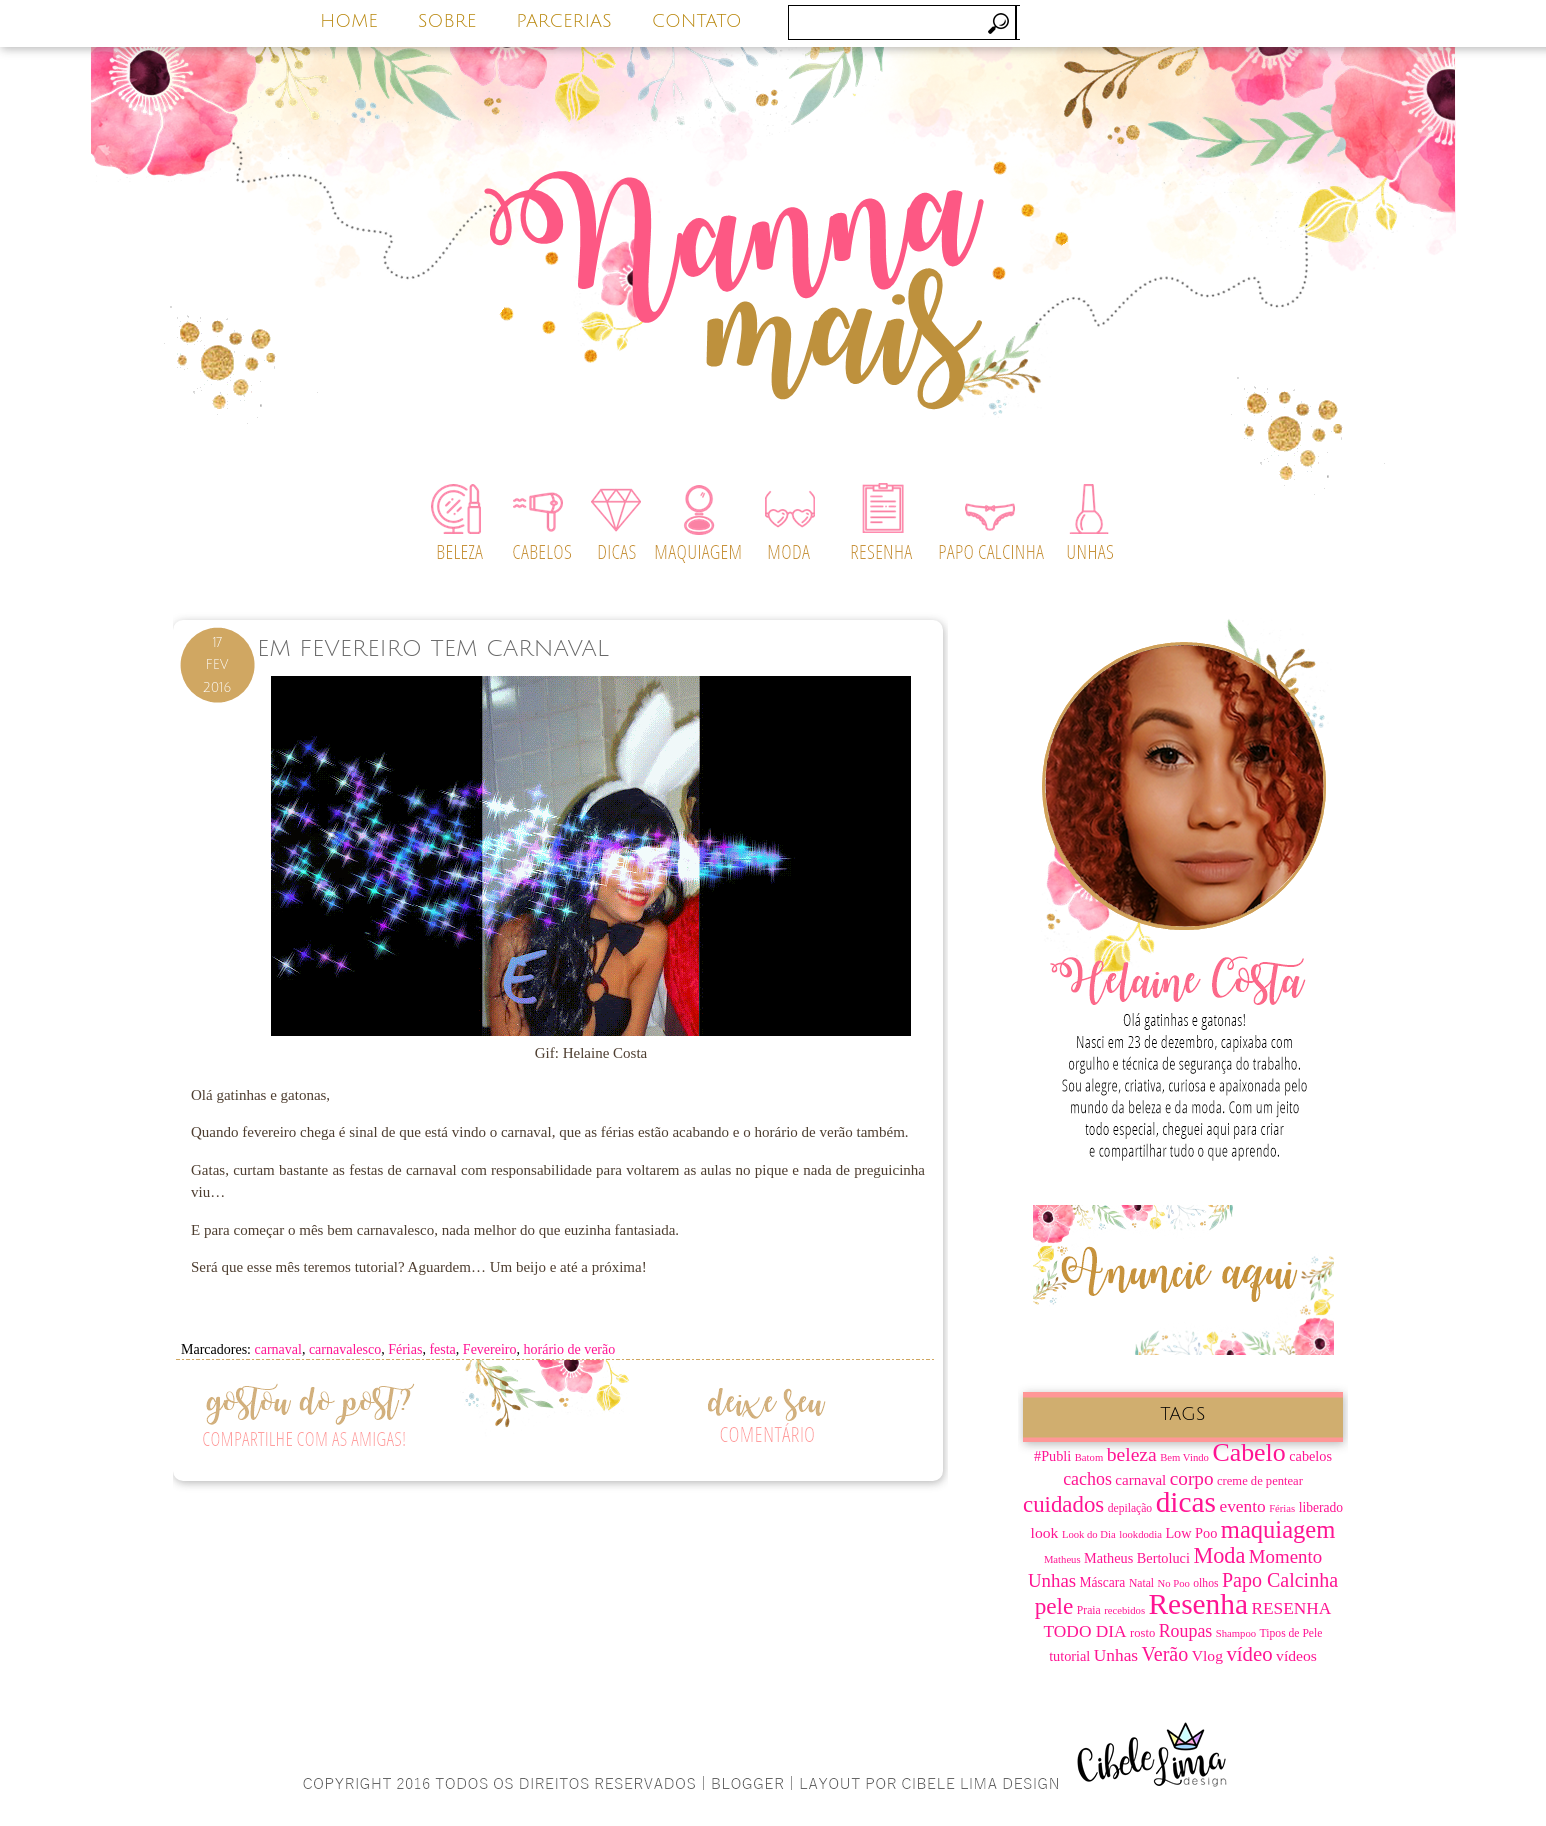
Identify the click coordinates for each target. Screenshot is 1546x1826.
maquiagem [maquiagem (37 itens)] (1278, 1529)
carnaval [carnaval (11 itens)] (1140, 1480)
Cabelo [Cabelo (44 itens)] (1248, 1452)
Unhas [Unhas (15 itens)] (1116, 1655)
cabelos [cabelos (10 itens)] (1310, 1456)
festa (442, 1349)
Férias (405, 1349)
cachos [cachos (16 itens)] (1087, 1479)
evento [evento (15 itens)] (1242, 1506)
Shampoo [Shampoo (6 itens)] (1236, 1633)
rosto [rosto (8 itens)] (1142, 1633)
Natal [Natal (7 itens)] (1141, 1583)
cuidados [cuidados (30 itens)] (1063, 1504)
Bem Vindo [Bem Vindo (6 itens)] (1184, 1457)
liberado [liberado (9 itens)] (1321, 1507)
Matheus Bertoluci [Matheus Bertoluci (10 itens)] (1137, 1558)
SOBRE (447, 21)
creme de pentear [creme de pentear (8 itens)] (1260, 1481)
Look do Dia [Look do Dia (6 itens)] (1089, 1534)
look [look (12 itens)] (1045, 1532)
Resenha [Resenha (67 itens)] (1198, 1604)
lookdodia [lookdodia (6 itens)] (1140, 1534)
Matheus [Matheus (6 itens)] (1062, 1559)
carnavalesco (345, 1349)
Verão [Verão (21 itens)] (1165, 1654)
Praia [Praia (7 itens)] (1089, 1610)
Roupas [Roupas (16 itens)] (1186, 1631)
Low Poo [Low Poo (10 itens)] (1191, 1533)
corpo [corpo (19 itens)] (1192, 1478)
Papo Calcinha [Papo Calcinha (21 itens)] (1280, 1580)
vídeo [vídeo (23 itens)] (1249, 1654)
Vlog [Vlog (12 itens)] (1207, 1655)
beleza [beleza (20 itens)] (1132, 1454)
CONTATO (697, 21)
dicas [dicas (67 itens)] (1186, 1502)
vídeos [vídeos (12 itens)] (1296, 1655)
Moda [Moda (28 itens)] (1219, 1555)
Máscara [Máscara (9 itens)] (1103, 1582)
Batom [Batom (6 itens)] (1089, 1457)
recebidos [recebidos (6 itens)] (1124, 1610)
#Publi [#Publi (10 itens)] (1052, 1456)
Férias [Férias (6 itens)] (1282, 1508)
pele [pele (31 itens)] (1054, 1606)
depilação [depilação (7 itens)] (1130, 1508)
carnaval (277, 1349)
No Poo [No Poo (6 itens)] (1174, 1583)
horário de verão (570, 1349)
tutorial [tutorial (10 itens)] (1069, 1656)
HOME (349, 21)
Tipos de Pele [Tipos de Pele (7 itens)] (1291, 1633)
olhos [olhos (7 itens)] (1205, 1583)
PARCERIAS (564, 21)
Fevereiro (490, 1349)
